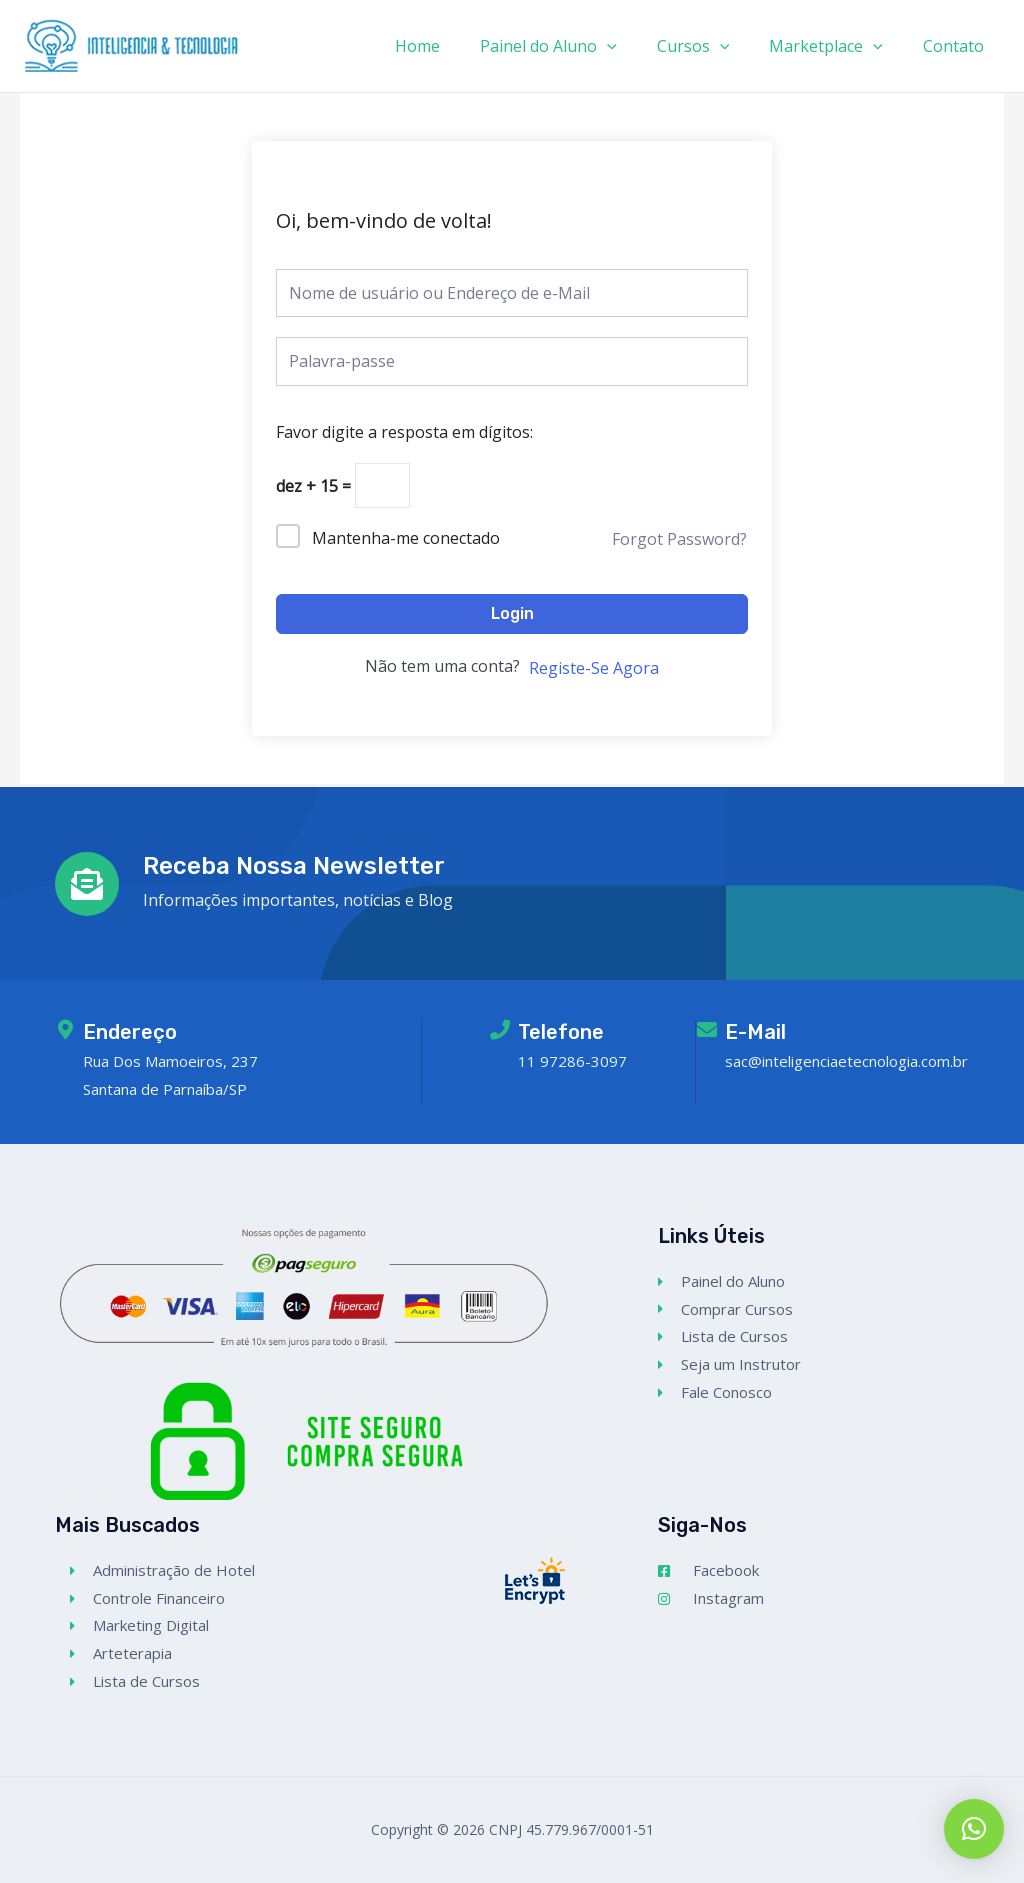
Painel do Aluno (576, 46)
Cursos (713, 46)
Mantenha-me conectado (406, 541)
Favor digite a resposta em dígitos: (404, 432)
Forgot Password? (679, 542)
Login (512, 616)
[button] (974, 1829)
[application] (635, 46)
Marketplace (838, 46)
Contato (957, 46)
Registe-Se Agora (594, 671)
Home (453, 46)
